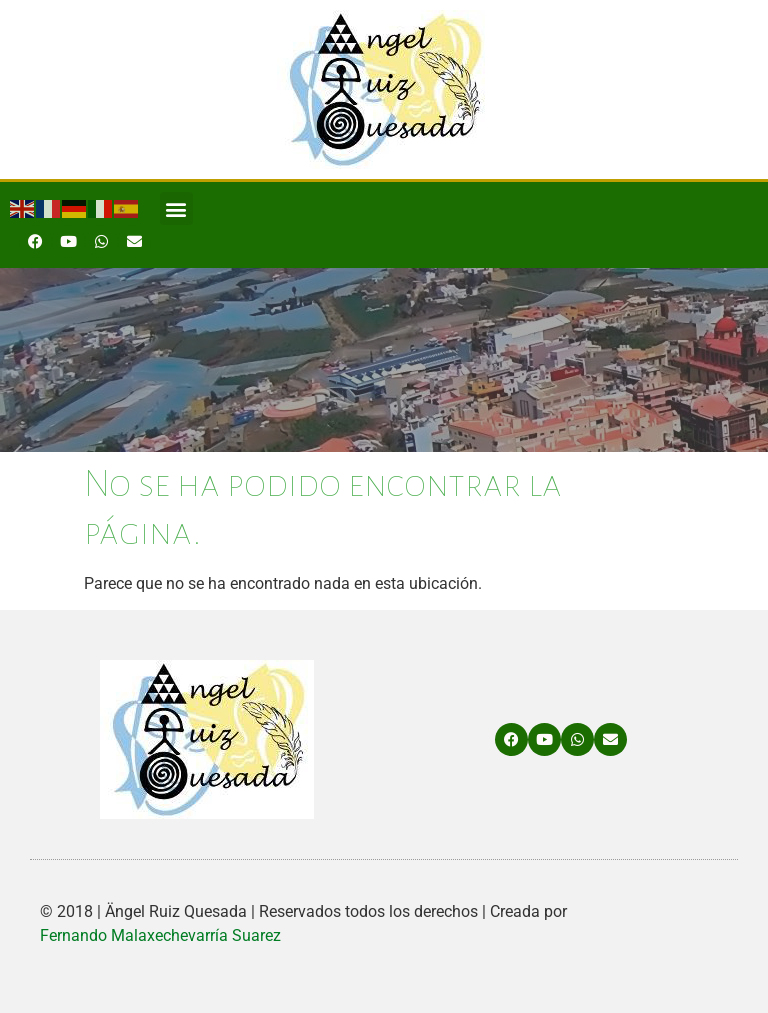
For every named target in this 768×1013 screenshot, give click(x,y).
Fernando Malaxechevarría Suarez (160, 935)
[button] (176, 208)
